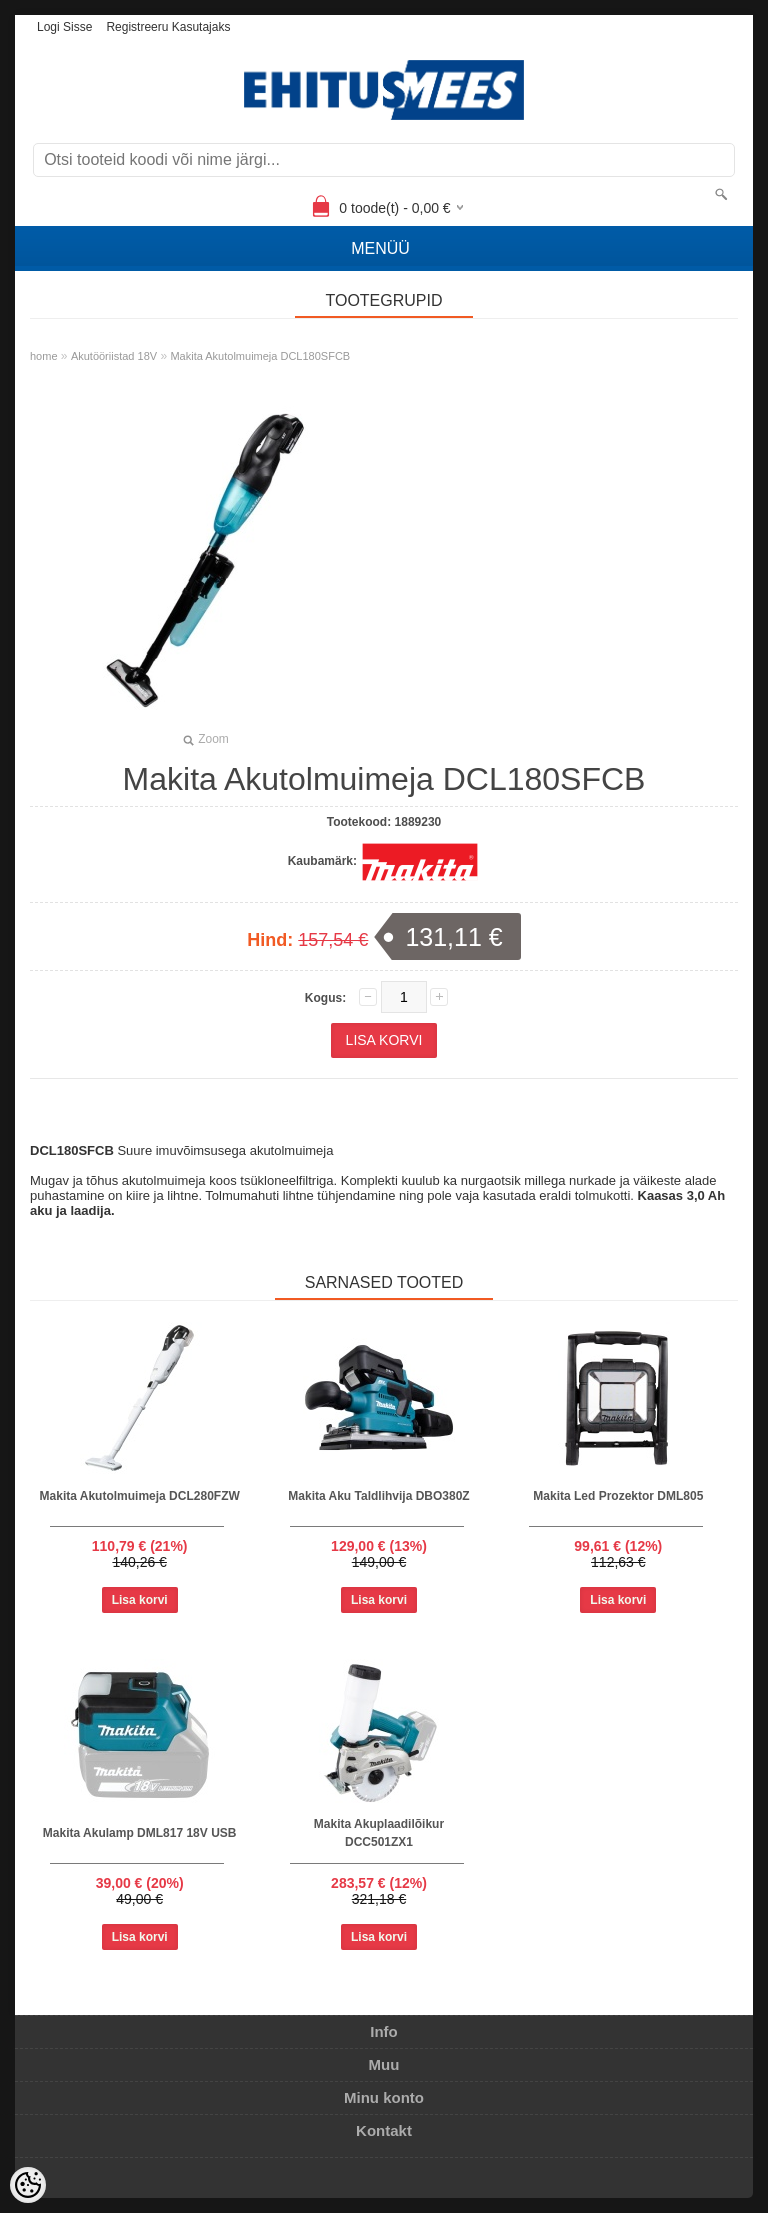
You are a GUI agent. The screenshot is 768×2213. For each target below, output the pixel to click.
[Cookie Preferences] (28, 2185)
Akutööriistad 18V (114, 356)
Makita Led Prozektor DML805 (618, 1496)
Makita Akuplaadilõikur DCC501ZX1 (379, 1833)
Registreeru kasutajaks (168, 27)
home (44, 356)
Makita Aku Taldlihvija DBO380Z (378, 1496)
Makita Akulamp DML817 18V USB (140, 1833)
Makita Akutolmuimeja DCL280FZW (140, 1496)
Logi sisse (64, 27)
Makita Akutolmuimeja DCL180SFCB (260, 356)
